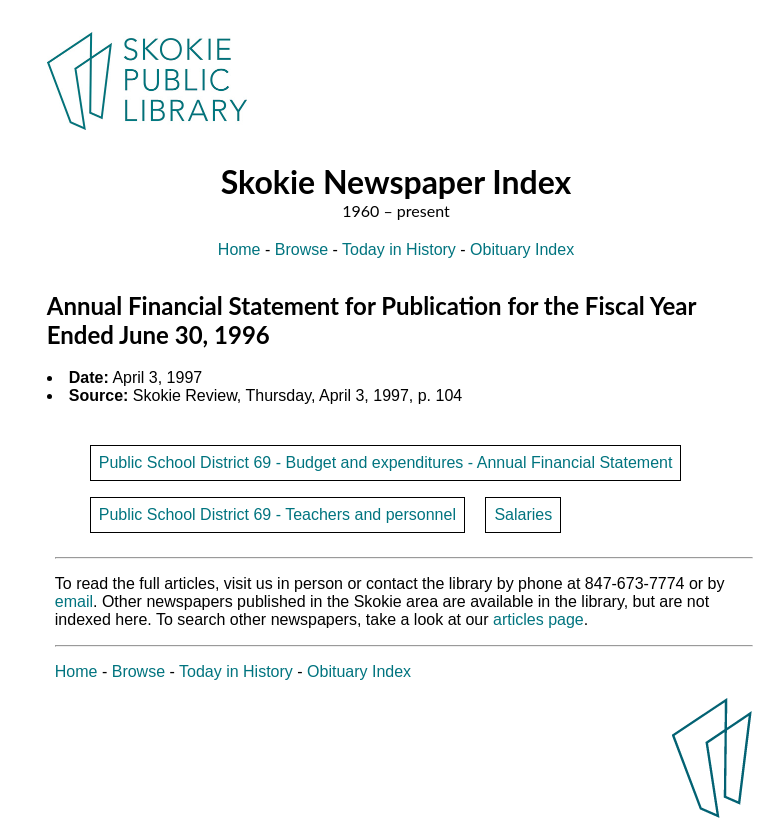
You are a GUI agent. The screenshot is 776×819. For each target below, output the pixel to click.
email (74, 601)
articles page (538, 619)
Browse (301, 249)
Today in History (399, 249)
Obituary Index (522, 249)
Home (239, 249)
